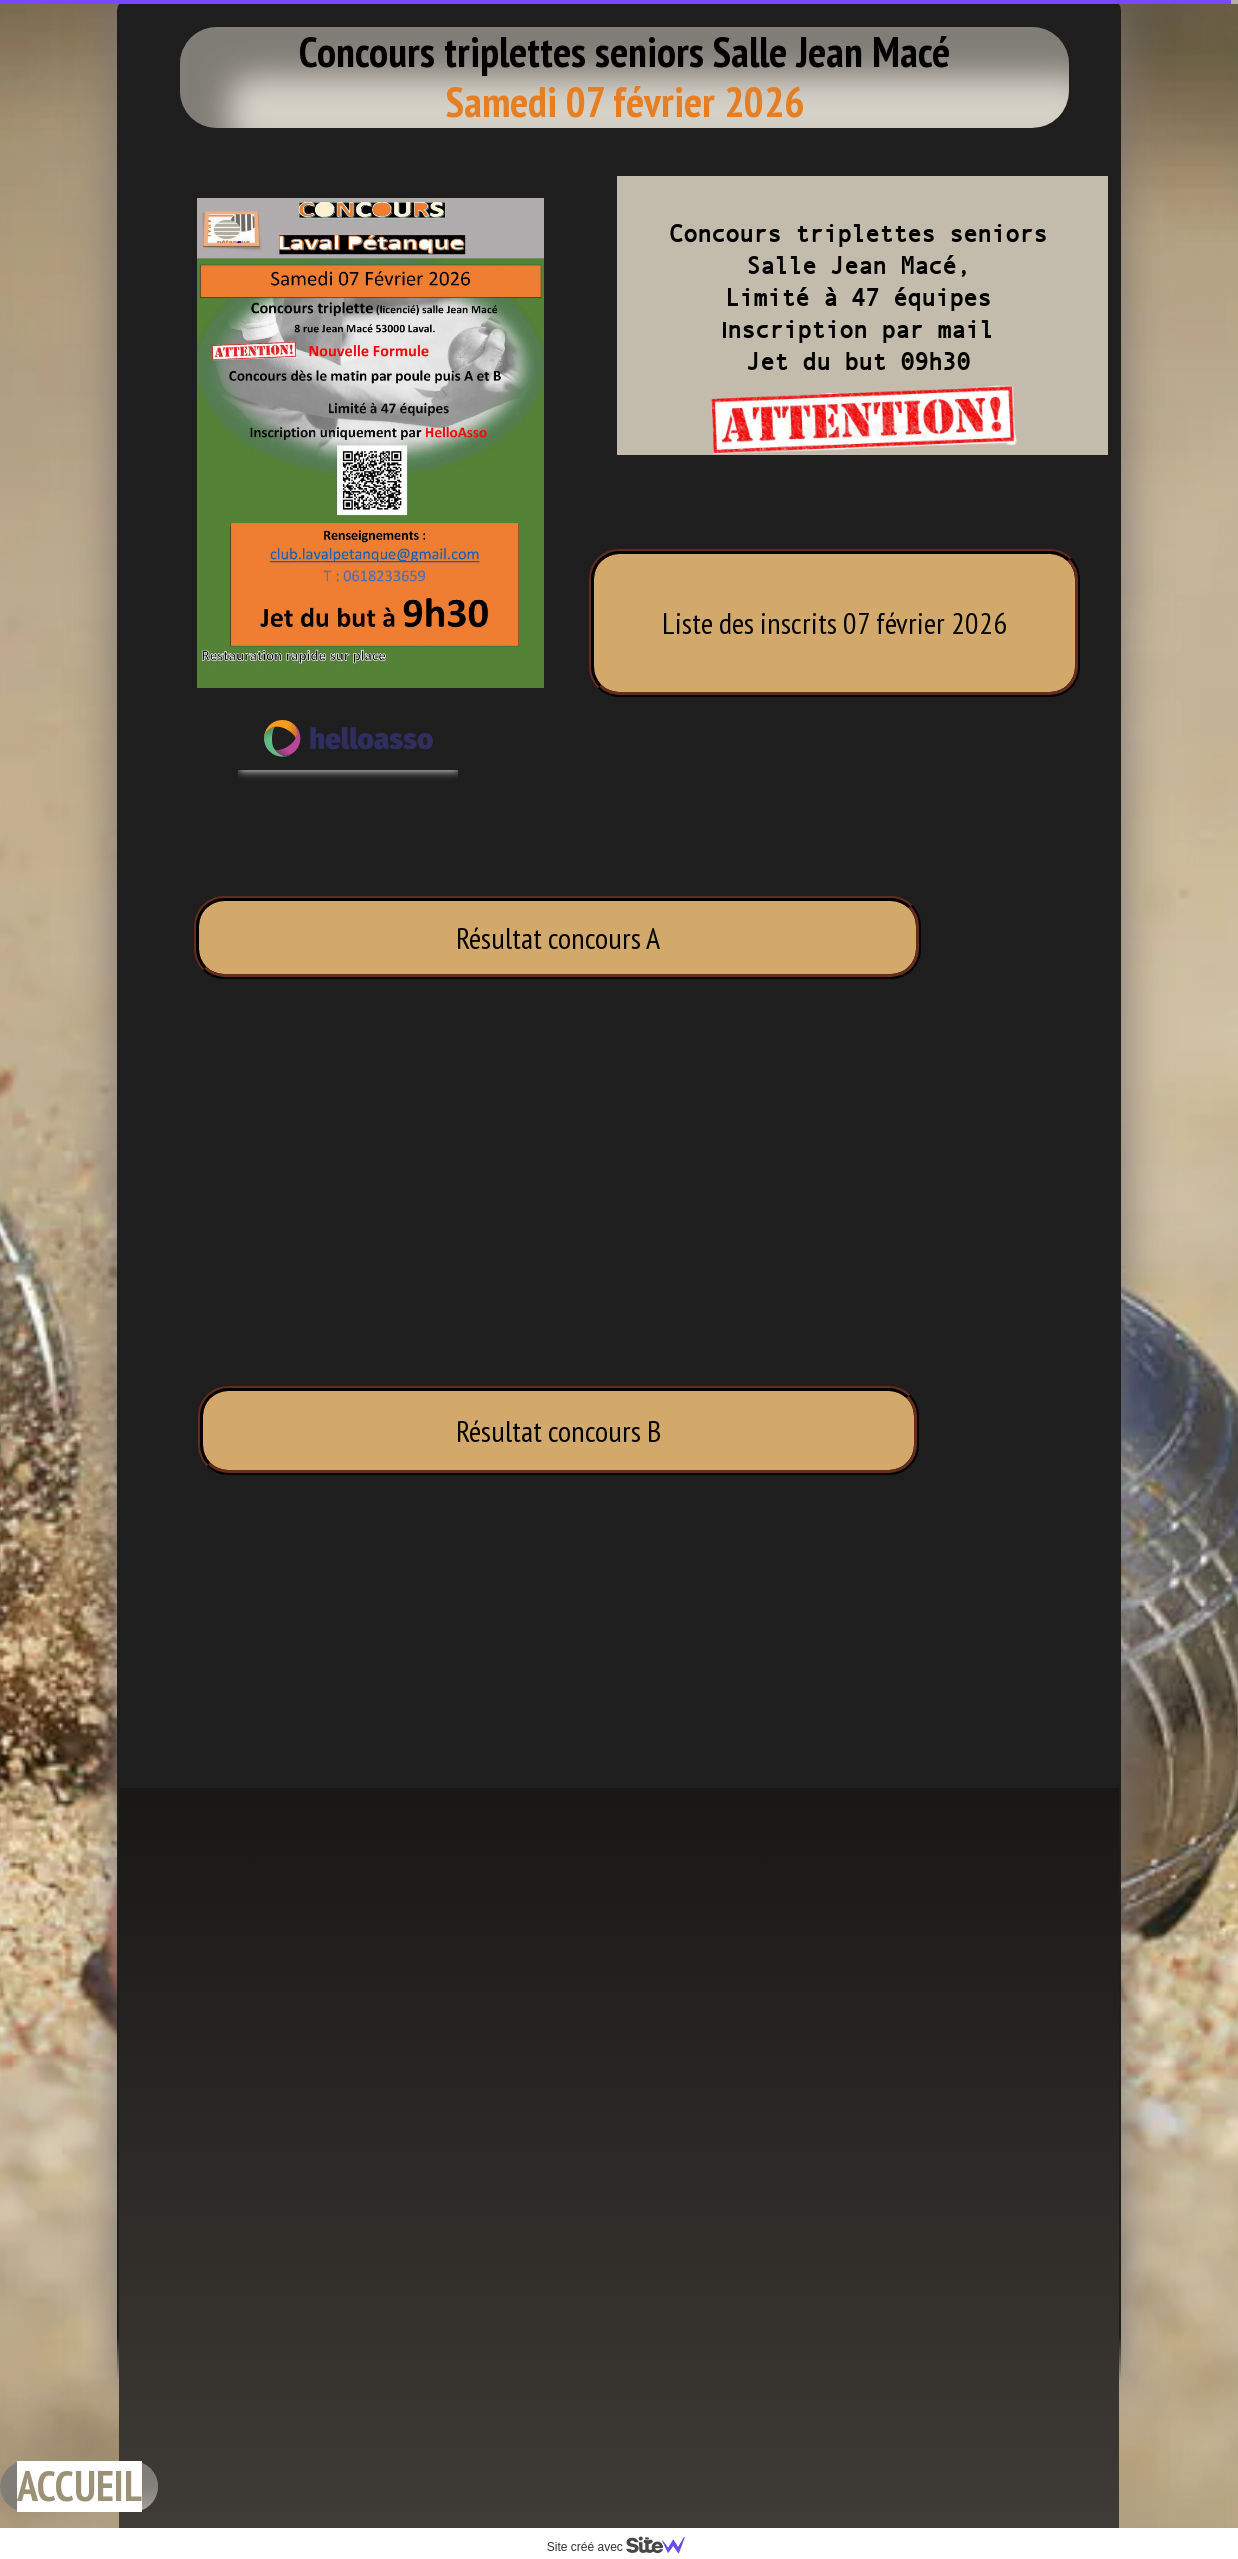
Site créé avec (624, 2547)
